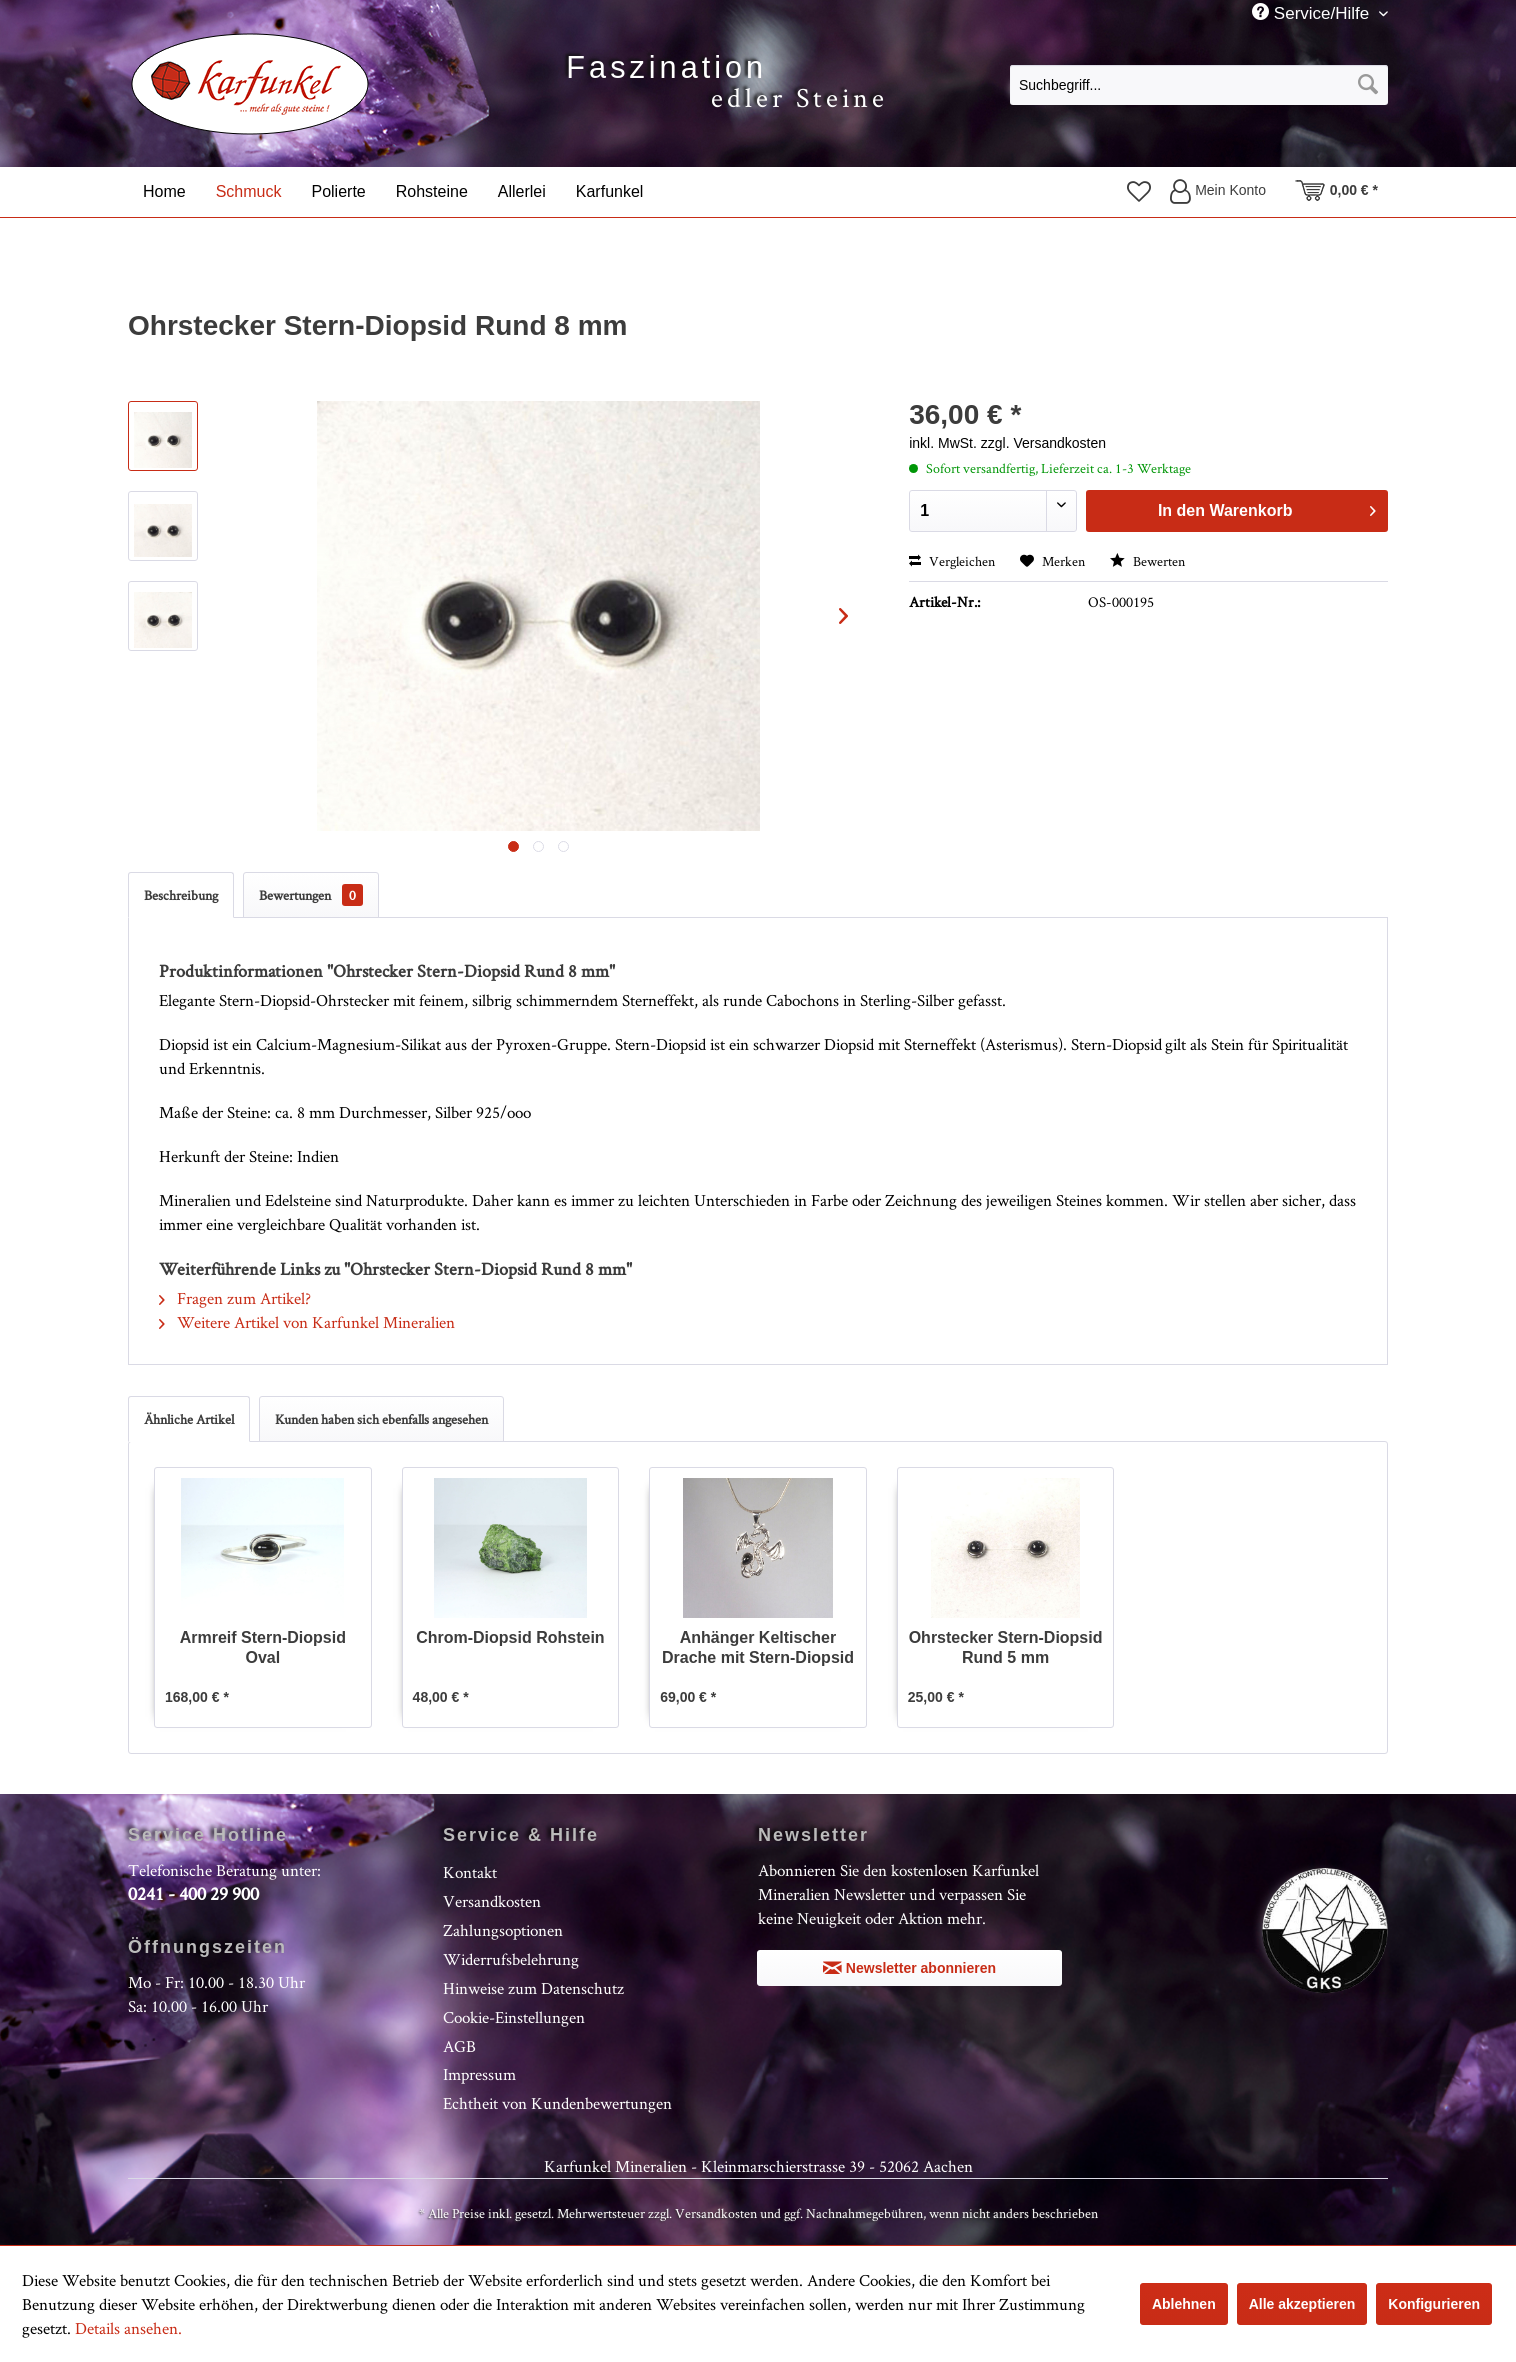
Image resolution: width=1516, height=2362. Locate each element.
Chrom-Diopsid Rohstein (510, 1637)
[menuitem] (1199, 84)
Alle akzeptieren (1302, 2304)
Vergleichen (952, 561)
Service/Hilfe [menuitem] (1313, 13)
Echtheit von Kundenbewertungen (557, 2103)
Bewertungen (311, 895)
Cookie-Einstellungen (514, 2017)
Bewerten (1147, 561)
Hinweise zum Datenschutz (533, 1988)
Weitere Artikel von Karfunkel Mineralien (307, 1322)
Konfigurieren (1434, 2304)
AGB (459, 2046)
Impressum (479, 2074)
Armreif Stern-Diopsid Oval (263, 1647)
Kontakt (470, 1872)
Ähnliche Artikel (189, 1419)
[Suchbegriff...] (1199, 85)
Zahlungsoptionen (503, 1930)
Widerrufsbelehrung (511, 1959)
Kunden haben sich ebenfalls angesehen (381, 1419)
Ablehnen (1184, 2304)
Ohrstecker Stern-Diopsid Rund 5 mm (1006, 1647)
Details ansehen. (128, 2328)
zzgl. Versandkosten (1043, 443)
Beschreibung (181, 895)
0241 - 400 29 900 (193, 1893)
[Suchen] (1368, 85)
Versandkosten (492, 1901)
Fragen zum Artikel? (235, 1298)
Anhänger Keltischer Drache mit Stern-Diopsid (758, 1647)
